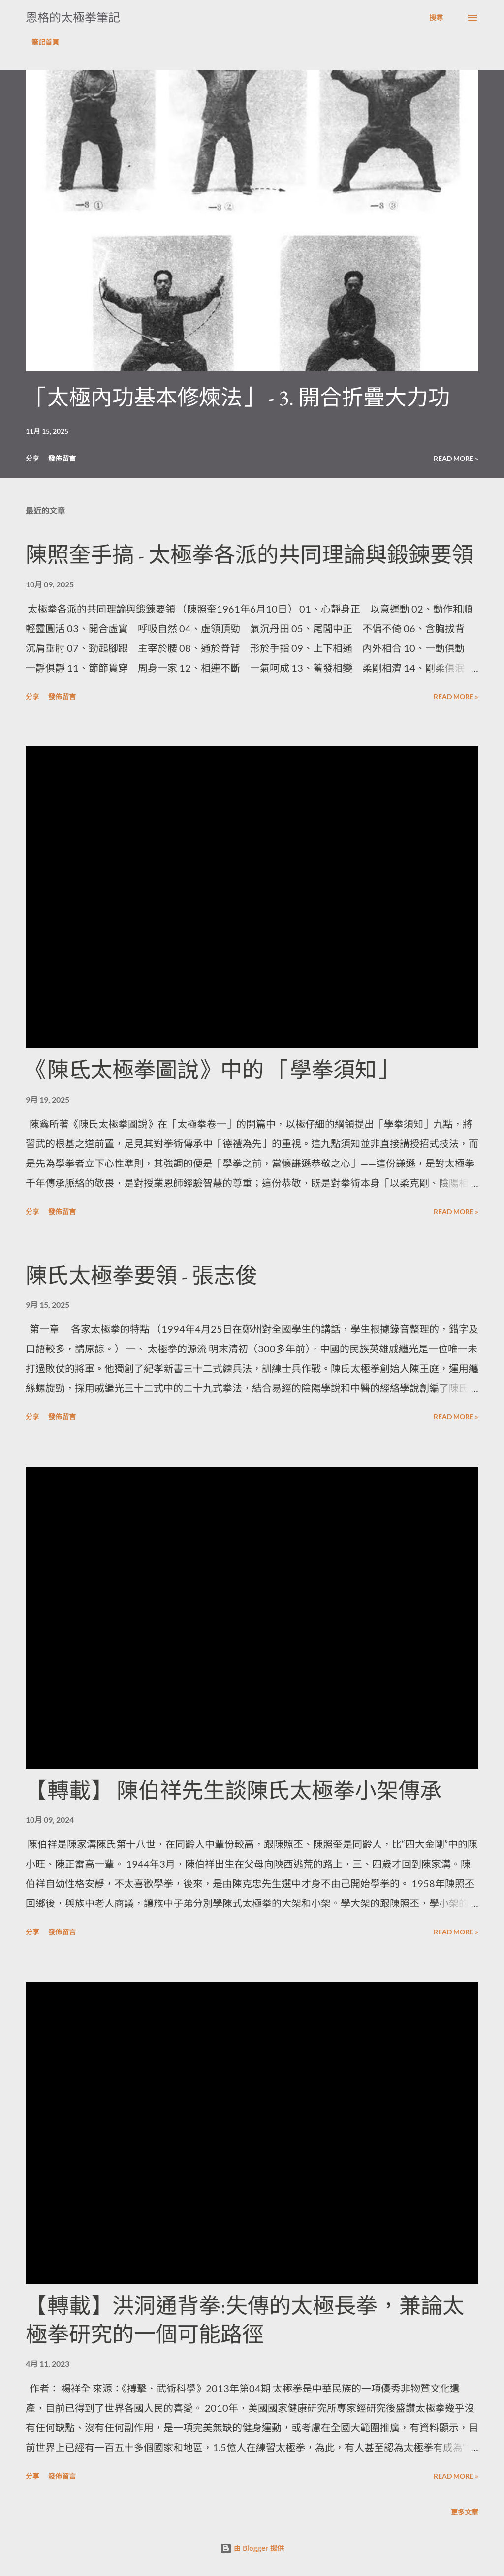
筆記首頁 (45, 42)
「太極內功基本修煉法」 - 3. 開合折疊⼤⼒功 (238, 397)
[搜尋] (436, 18)
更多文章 (464, 2512)
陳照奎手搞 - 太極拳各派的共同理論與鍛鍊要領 (249, 555)
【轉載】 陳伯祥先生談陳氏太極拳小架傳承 (233, 1791)
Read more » (456, 458)
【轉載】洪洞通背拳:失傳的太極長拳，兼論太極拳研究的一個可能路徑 (245, 2320)
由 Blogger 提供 (252, 2548)
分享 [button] (32, 458)
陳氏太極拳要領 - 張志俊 (141, 1275)
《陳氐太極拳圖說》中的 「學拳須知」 (212, 1070)
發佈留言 (62, 458)
